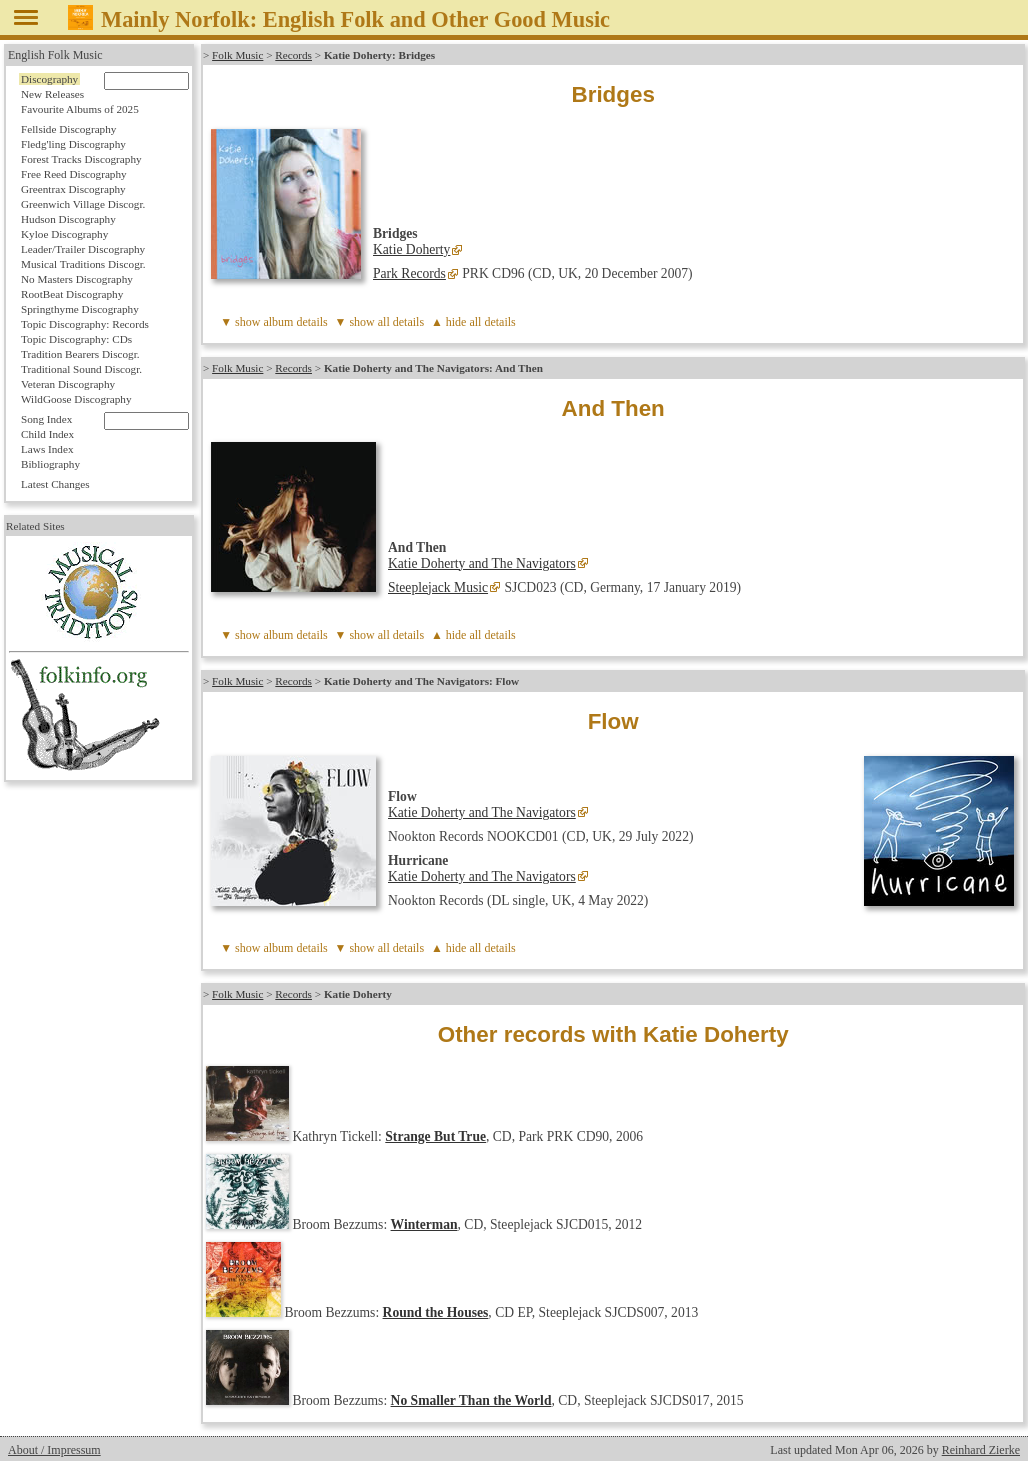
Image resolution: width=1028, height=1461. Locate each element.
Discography (49, 79)
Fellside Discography (68, 129)
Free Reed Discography (74, 174)
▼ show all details (380, 322)
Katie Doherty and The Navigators (482, 563)
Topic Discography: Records (85, 324)
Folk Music (237, 55)
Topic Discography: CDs (76, 339)
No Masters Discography (77, 279)
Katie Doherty (411, 249)
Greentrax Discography (73, 189)
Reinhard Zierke (981, 1450)
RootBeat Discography (72, 294)
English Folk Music (55, 55)
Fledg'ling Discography (73, 144)
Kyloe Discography (64, 234)
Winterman (424, 1224)
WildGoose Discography (76, 399)
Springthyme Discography (80, 309)
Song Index (46, 419)
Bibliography (50, 464)
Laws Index (47, 449)
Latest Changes (55, 484)
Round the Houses (436, 1312)
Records (293, 55)
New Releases (52, 94)
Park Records (409, 273)
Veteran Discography (68, 384)
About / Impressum (54, 1450)
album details (295, 322)
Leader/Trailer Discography (83, 249)
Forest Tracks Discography (81, 159)
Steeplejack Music (438, 587)
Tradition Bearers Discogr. (80, 354)
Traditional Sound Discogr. (81, 369)
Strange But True (435, 1136)
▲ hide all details (473, 322)
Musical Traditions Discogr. (83, 264)
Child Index (47, 434)
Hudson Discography (68, 219)
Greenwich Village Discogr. (83, 204)
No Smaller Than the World (471, 1400)
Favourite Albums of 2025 (80, 109)
